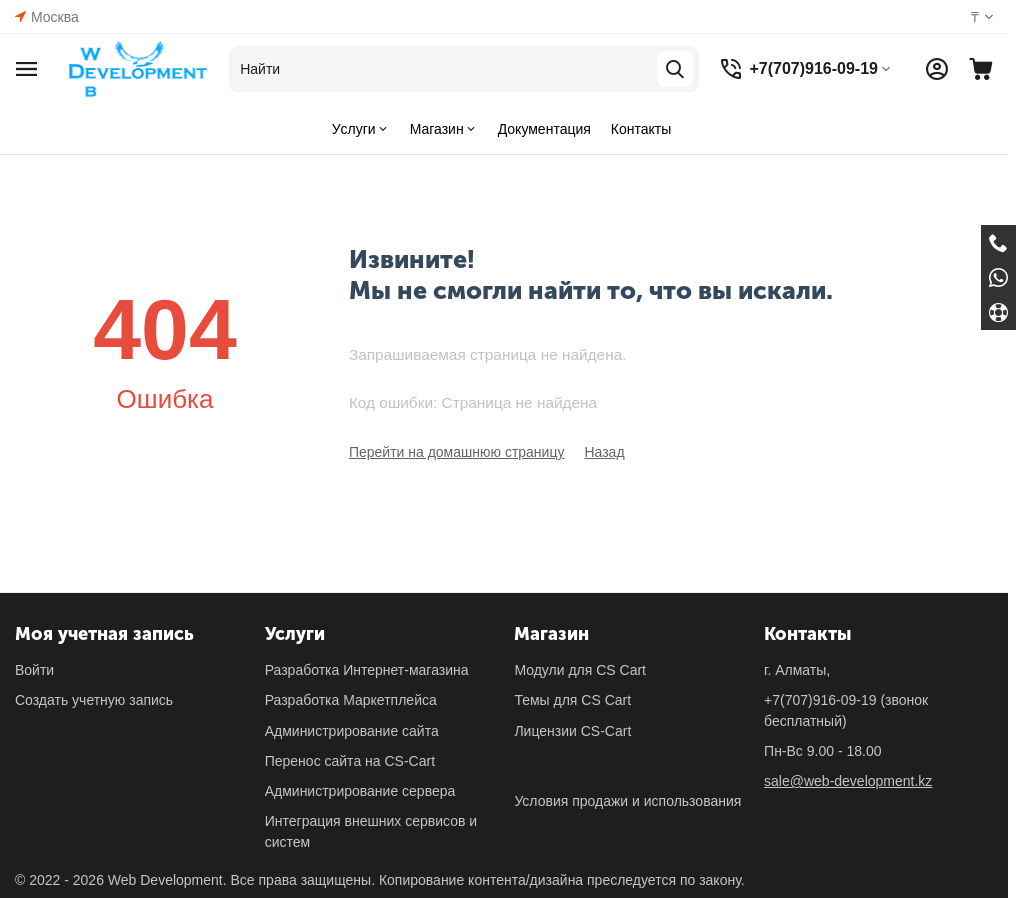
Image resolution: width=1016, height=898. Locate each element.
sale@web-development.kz (848, 781)
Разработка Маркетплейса (351, 700)
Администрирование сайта (352, 731)
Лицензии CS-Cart (572, 731)
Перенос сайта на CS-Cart (350, 761)
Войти (34, 670)
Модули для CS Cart (580, 670)
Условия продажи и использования (627, 801)
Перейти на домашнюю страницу (457, 452)
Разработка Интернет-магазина (367, 670)
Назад (604, 452)
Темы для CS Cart (572, 700)
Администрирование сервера (360, 791)
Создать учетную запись (94, 700)
